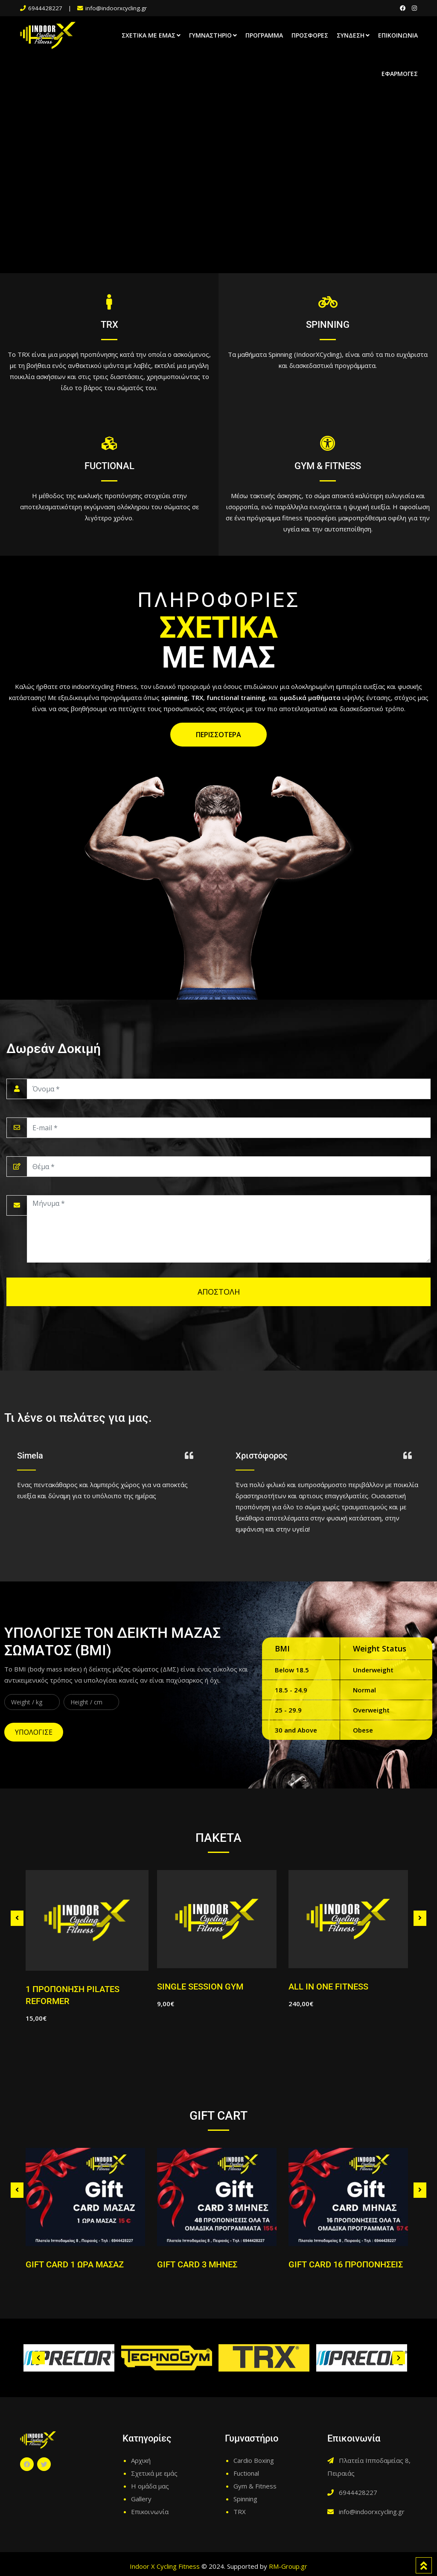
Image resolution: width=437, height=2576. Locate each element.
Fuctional (246, 2473)
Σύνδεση (350, 35)
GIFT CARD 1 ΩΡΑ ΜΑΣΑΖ (75, 2264)
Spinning (245, 2498)
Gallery (141, 2498)
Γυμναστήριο (210, 35)
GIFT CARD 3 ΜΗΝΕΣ (197, 2264)
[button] (38, 2357)
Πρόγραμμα (264, 35)
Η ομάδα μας (150, 2486)
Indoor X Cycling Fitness (165, 2566)
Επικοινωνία (398, 35)
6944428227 (45, 8)
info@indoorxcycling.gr (116, 8)
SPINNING (328, 324)
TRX (109, 324)
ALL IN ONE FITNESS (328, 1986)
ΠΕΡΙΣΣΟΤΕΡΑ (218, 734)
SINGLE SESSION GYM (200, 1986)
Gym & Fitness (255, 2486)
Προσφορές (309, 35)
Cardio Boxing (253, 2460)
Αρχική (141, 2460)
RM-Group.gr (288, 2566)
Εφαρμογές (400, 74)
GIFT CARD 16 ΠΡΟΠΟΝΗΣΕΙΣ (345, 2264)
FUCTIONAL (109, 466)
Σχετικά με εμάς (148, 35)
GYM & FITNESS (327, 466)
